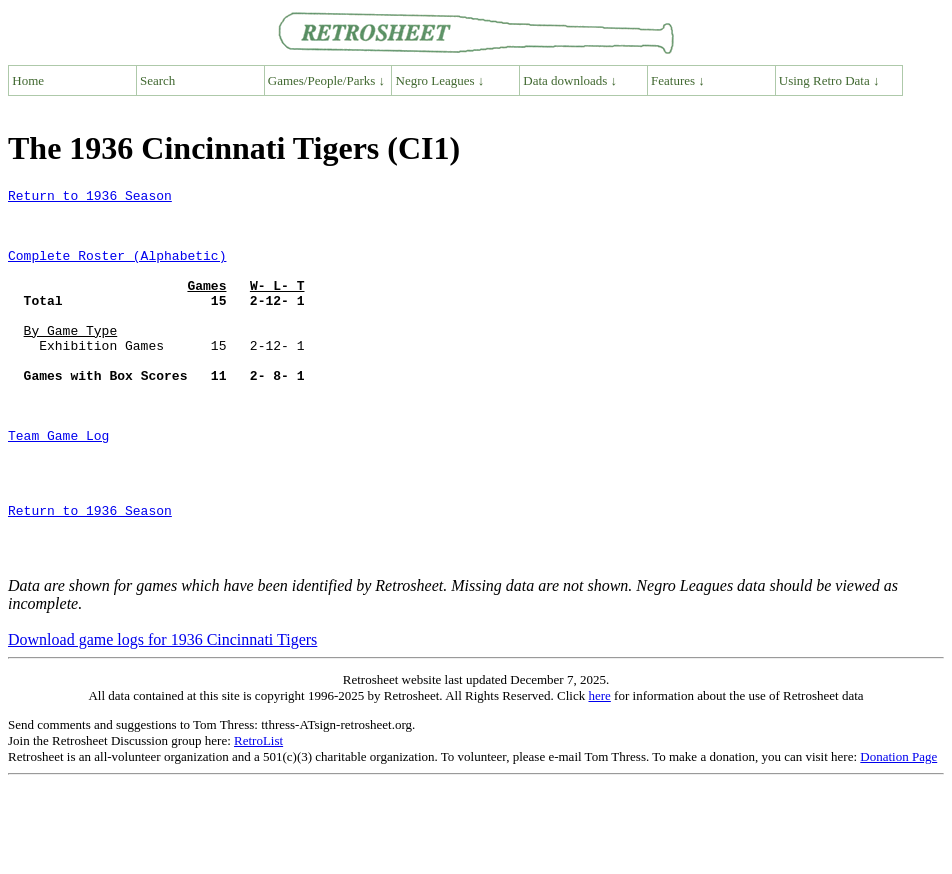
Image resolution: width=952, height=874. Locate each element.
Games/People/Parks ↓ (326, 80)
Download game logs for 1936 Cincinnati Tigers (162, 714)
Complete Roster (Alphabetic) (117, 270)
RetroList (258, 815)
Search (157, 80)
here (599, 770)
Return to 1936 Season (90, 198)
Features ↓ (678, 80)
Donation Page (898, 831)
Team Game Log (58, 486)
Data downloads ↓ (570, 80)
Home (28, 80)
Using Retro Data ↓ (829, 80)
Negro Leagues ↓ (440, 80)
